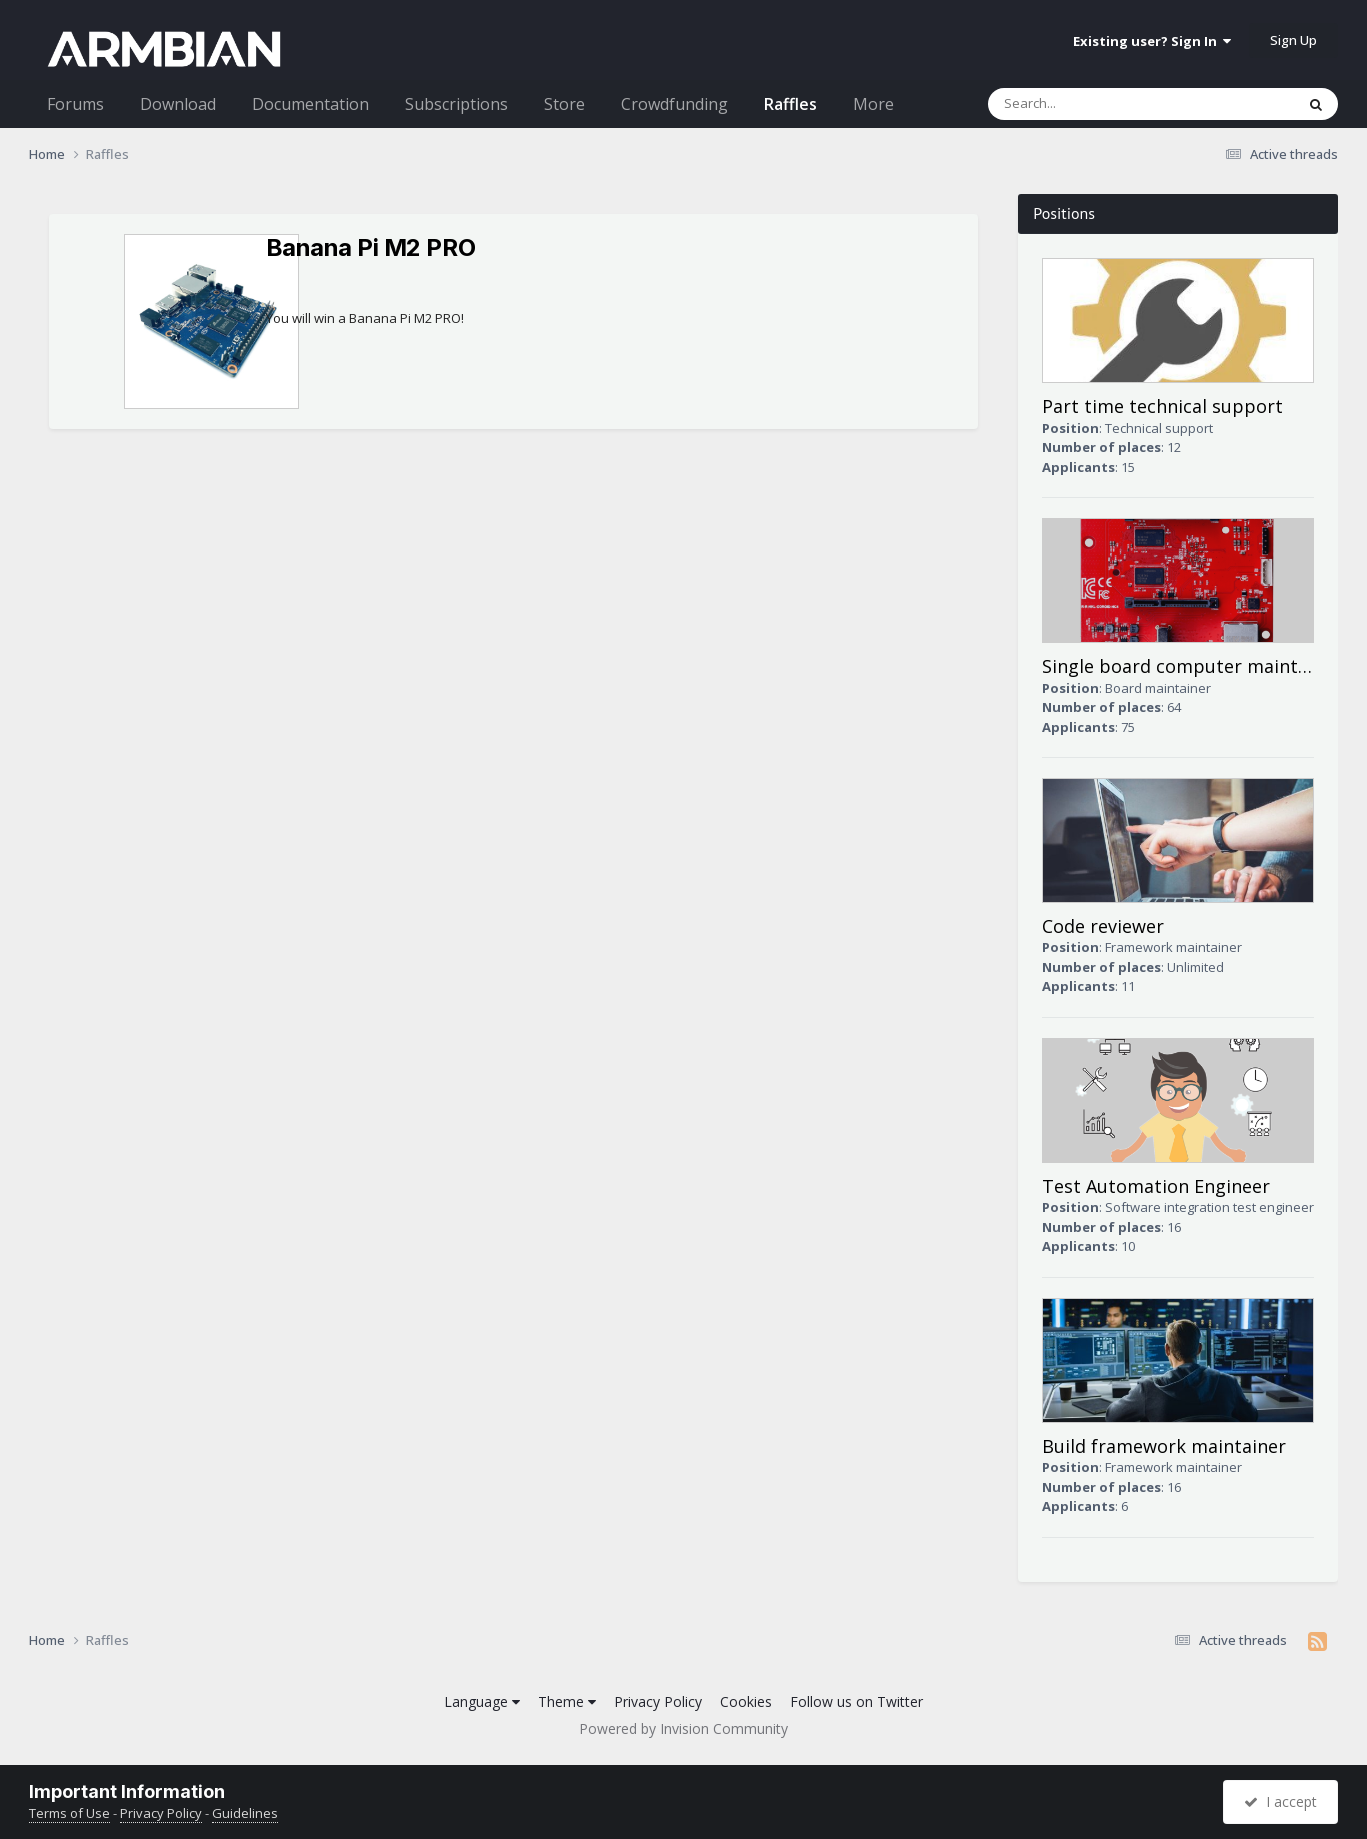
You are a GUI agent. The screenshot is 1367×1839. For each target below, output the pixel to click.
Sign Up (1293, 40)
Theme (567, 1701)
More (873, 104)
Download (178, 104)
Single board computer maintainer (1192, 666)
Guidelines (245, 1813)
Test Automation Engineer (1156, 1186)
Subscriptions (456, 104)
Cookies (746, 1701)
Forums (75, 104)
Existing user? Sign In (1152, 41)
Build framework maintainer (1164, 1446)
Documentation (310, 104)
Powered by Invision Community (683, 1728)
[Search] (1102, 104)
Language (482, 1701)
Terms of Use (69, 1813)
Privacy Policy (658, 1701)
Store (564, 104)
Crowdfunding (674, 104)
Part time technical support (1162, 406)
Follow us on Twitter (856, 1701)
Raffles (790, 104)
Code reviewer (1103, 926)
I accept (1280, 1801)
